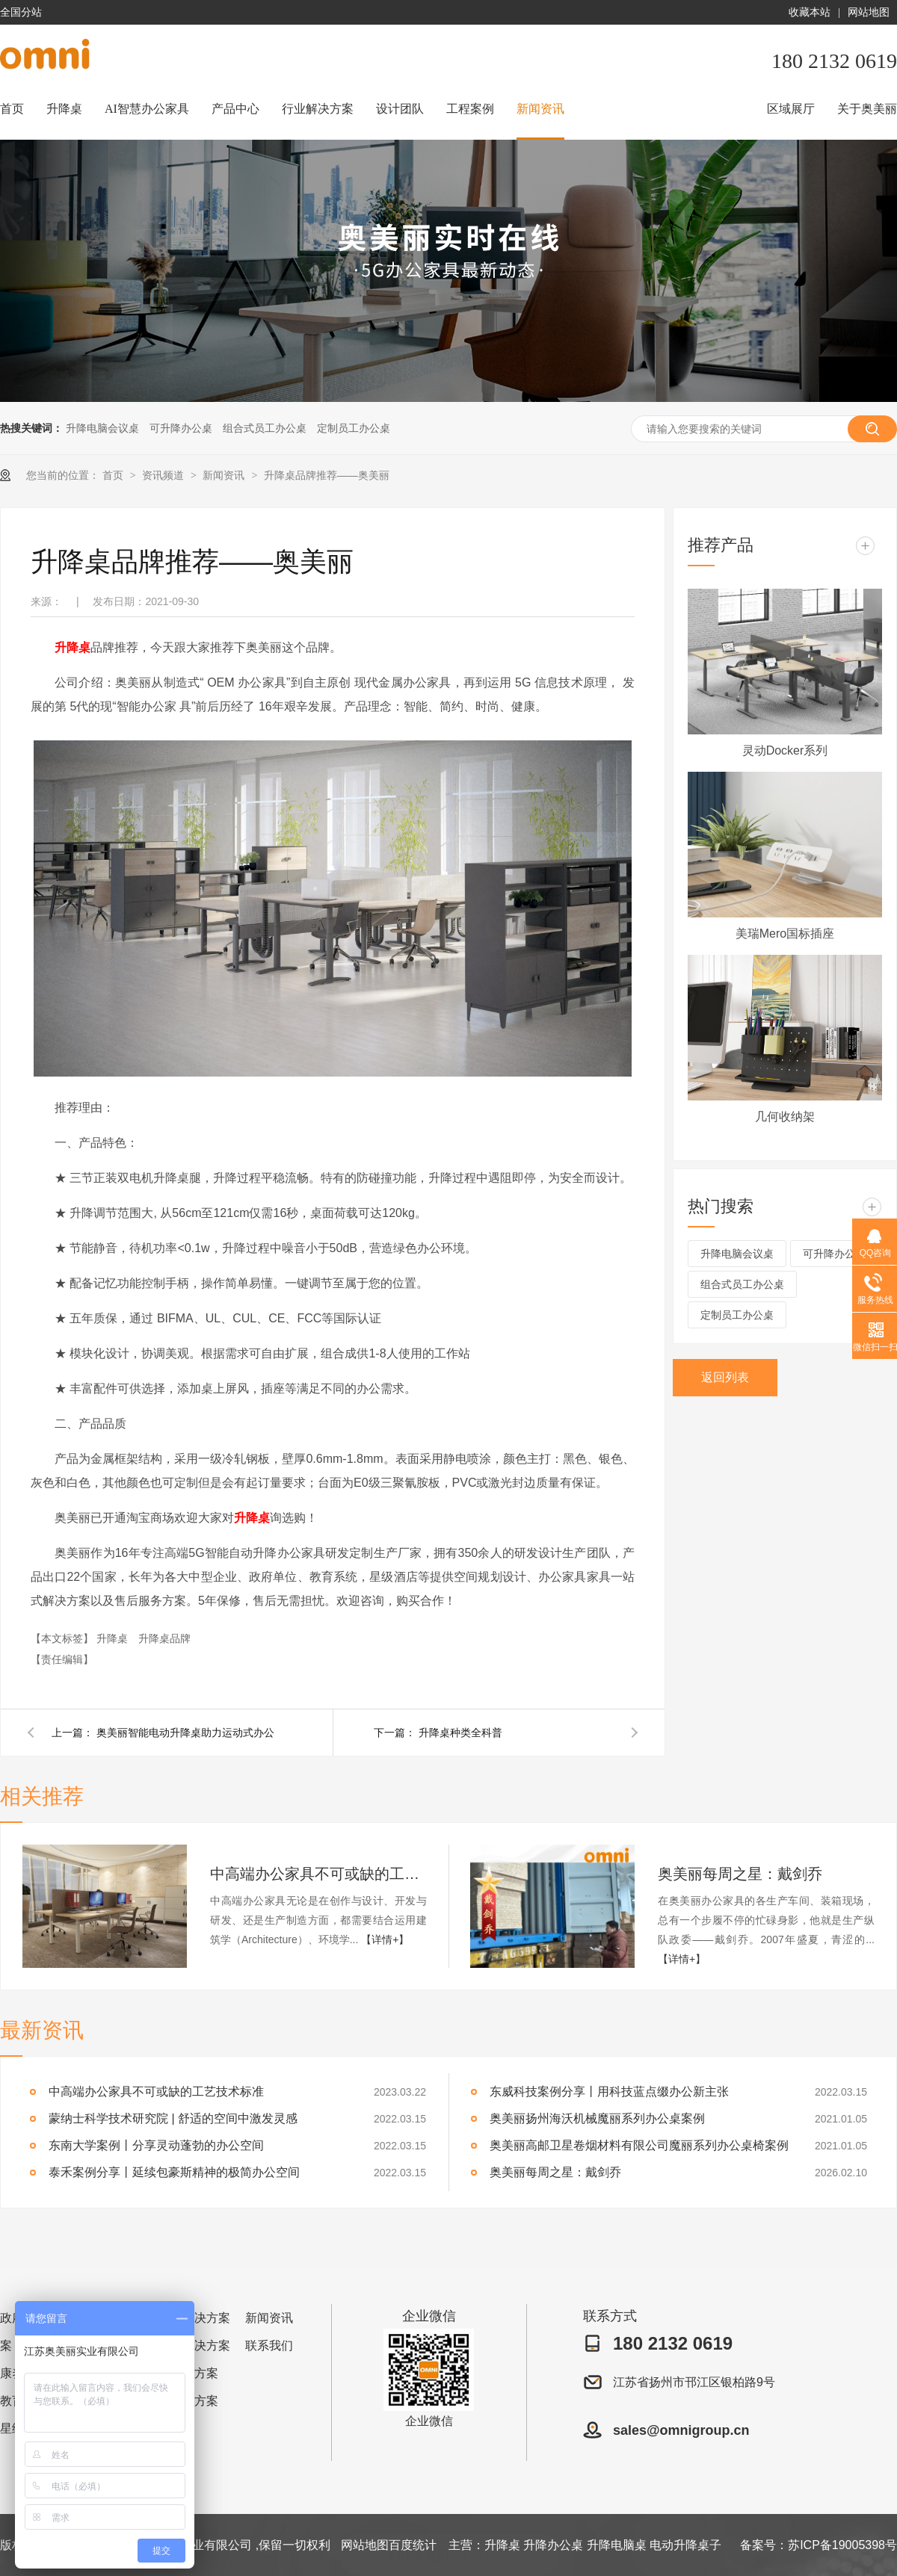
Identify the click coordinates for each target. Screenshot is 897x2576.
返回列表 (725, 1377)
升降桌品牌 (164, 1638)
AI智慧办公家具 (147, 108)
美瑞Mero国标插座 (785, 933)
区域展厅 (791, 108)
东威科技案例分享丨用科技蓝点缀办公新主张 (609, 2091)
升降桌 (64, 108)
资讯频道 (164, 475)
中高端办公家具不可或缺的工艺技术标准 (318, 1874)
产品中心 (235, 108)
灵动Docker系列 (785, 750)
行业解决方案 (318, 108)
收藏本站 (809, 12)
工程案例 (470, 108)
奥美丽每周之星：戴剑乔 (740, 1874)
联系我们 (269, 2345)
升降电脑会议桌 (102, 428)
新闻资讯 (540, 108)
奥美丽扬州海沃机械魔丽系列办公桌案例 (597, 2118)
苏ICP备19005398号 (842, 2545)
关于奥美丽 (867, 108)
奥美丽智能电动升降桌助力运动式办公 (185, 1733)
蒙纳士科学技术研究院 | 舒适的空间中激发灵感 (173, 2118)
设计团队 (400, 108)
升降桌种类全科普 (460, 1733)
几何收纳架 (785, 1116)
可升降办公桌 (181, 428)
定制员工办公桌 (353, 428)
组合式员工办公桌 (264, 428)
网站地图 (869, 12)
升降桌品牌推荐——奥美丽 (326, 475)
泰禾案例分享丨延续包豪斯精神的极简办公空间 (174, 2172)
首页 (12, 108)
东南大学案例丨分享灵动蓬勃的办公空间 (156, 2145)
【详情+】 (385, 1939)
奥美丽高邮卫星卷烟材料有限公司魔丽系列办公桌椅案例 (639, 2145)
